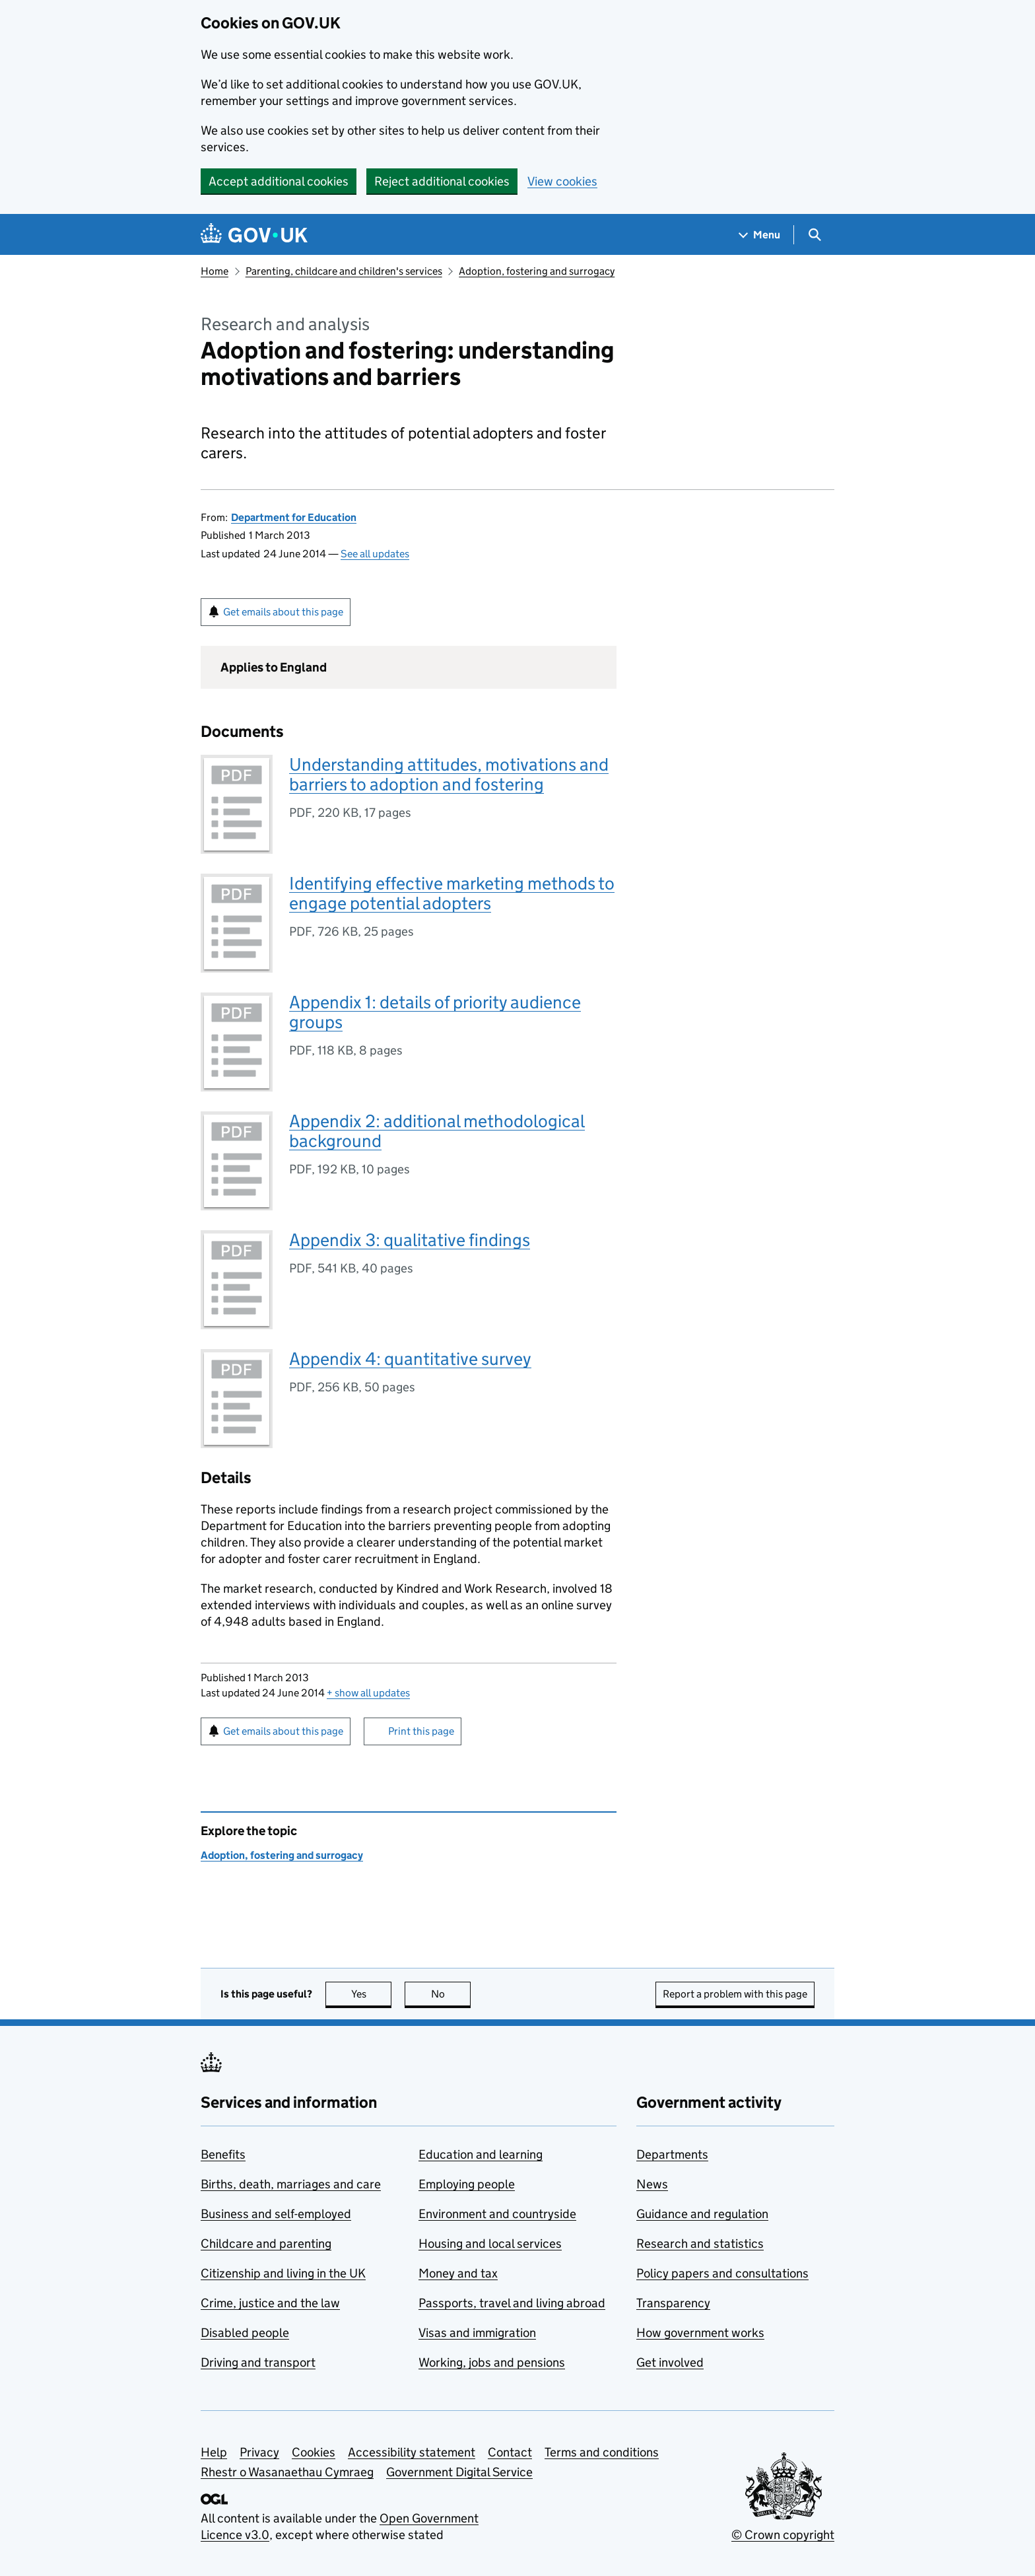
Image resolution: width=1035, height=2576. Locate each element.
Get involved (670, 2362)
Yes (371, 1994)
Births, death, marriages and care (291, 2184)
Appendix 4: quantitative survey (410, 1359)
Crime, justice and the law (270, 2303)
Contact (510, 2452)
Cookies (313, 2452)
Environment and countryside (497, 2213)
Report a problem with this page (735, 1994)
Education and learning (480, 2154)
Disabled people (245, 2332)
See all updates (375, 553)
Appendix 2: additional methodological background (437, 1131)
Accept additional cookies (279, 181)
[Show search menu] (814, 235)
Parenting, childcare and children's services (344, 271)
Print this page (421, 1731)
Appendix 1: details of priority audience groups (435, 1012)
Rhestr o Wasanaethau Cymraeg (287, 2472)
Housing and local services (490, 2243)
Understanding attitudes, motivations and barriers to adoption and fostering (449, 774)
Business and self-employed (276, 2213)
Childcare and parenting (266, 2243)
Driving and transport (258, 2362)
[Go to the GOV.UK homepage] (254, 235)
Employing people (466, 2184)
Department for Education (293, 517)
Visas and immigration (477, 2332)
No (451, 1994)
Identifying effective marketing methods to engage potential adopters (452, 893)
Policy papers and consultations (722, 2273)
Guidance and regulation (702, 2213)
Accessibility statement (411, 2452)
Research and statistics (700, 2243)
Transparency (673, 2303)
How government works (700, 2332)
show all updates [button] (368, 1693)
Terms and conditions (602, 2452)
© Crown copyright (782, 2534)
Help (214, 2452)
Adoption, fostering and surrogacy (537, 271)
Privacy (259, 2452)
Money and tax (458, 2273)
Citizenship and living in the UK (283, 2273)
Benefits (223, 2154)
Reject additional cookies (442, 181)
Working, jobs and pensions (491, 2362)
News (652, 2184)
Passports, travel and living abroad (511, 2303)
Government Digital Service (459, 2472)
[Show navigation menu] (759, 235)
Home (214, 271)
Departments (672, 2154)
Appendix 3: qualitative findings (409, 1240)
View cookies (562, 181)
